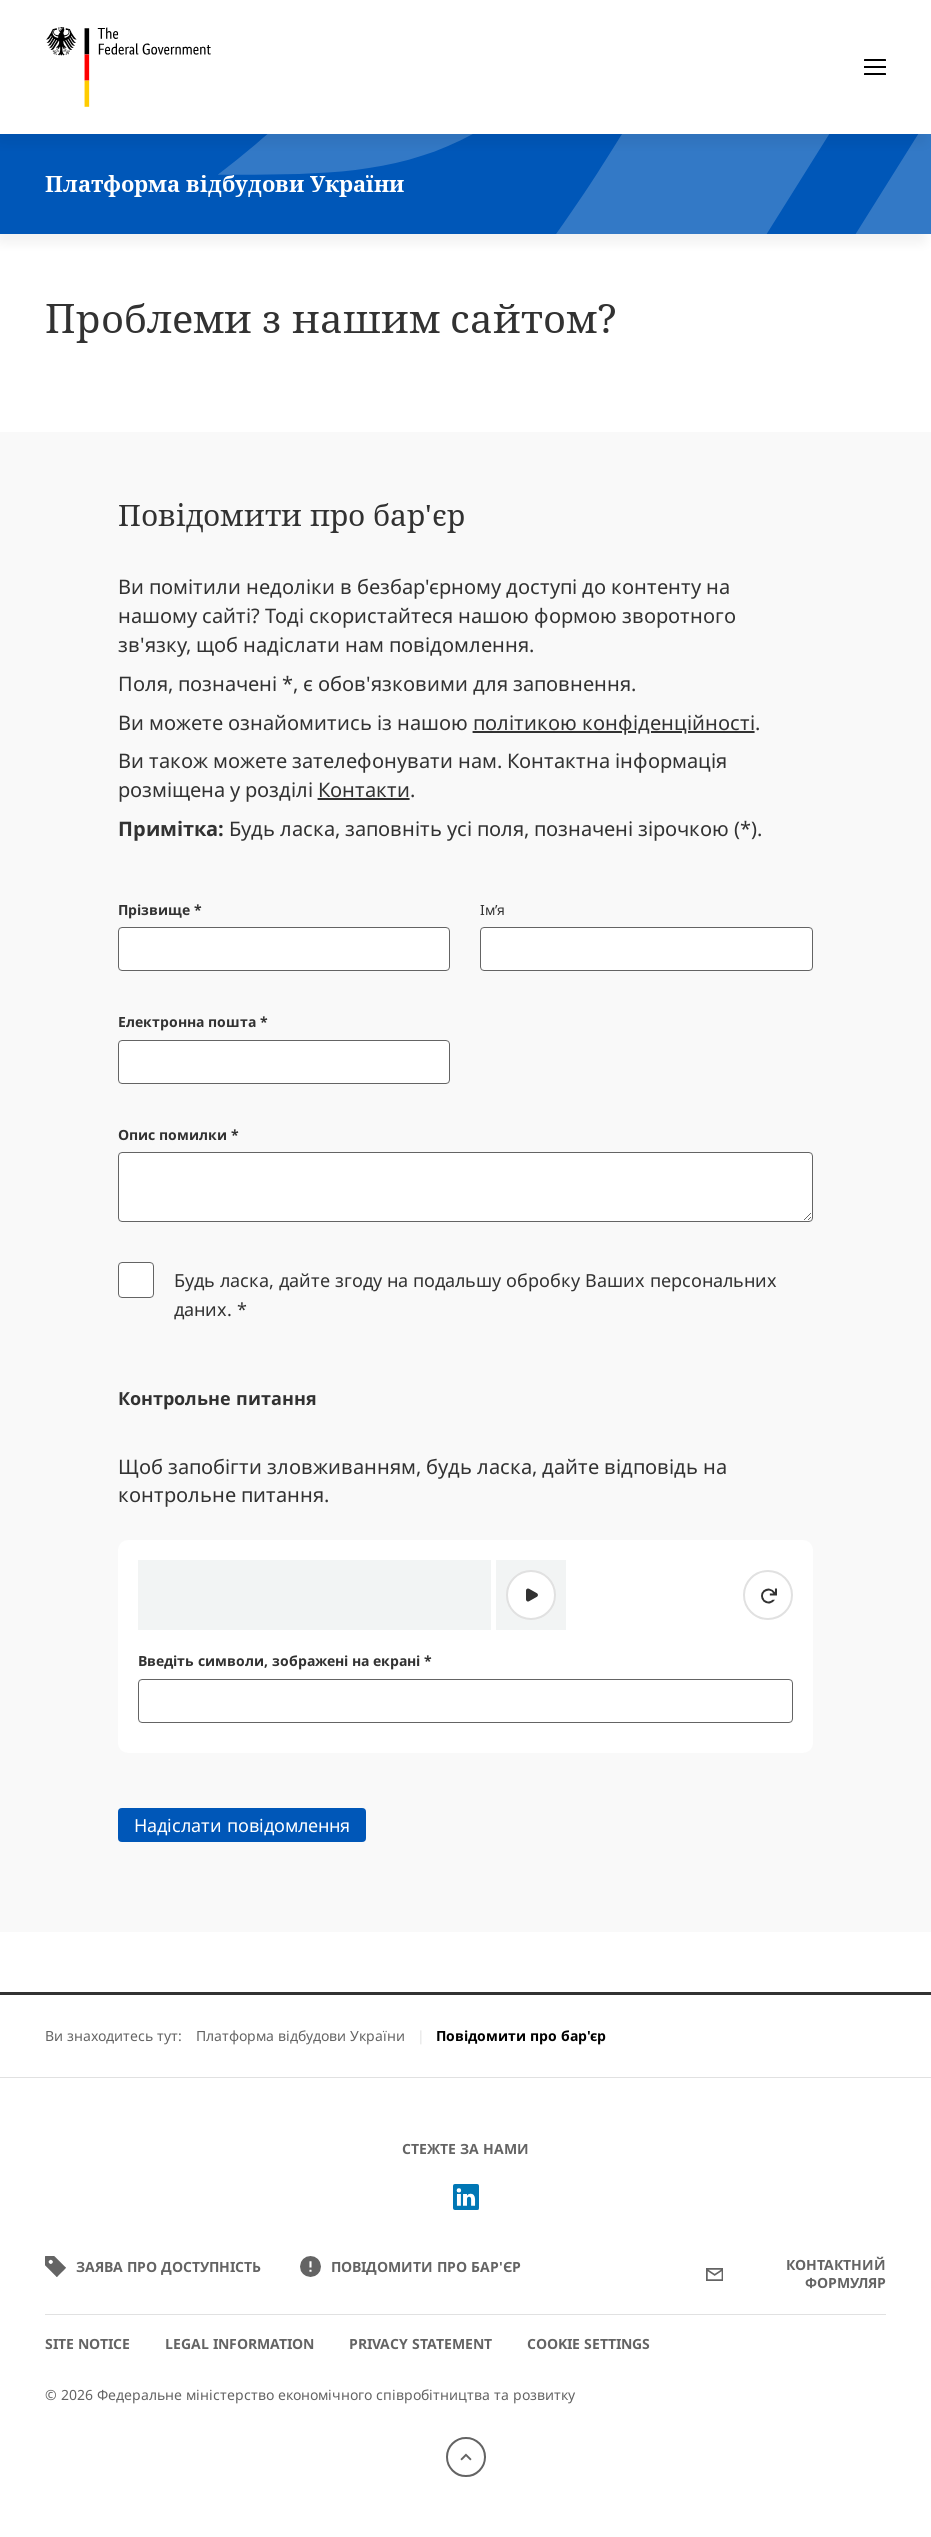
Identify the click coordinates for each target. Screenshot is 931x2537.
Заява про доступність (155, 2266)
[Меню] (875, 67)
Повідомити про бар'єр (410, 2266)
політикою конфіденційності (614, 722)
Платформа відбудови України (300, 2035)
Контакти (364, 789)
